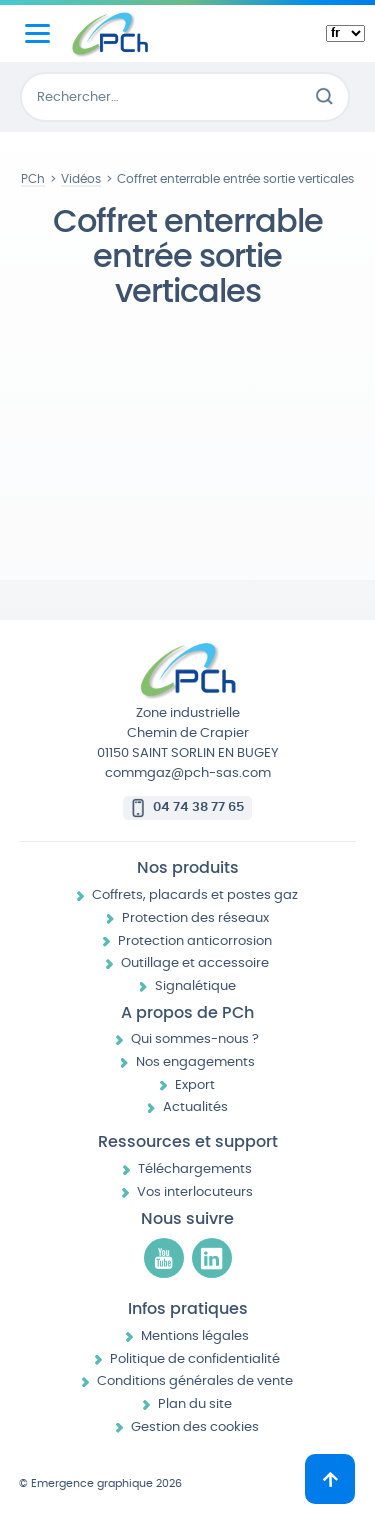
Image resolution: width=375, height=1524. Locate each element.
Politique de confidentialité (195, 1359)
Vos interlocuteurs (195, 1192)
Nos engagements (195, 1062)
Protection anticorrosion (195, 941)
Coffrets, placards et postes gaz (195, 895)
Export (195, 1085)
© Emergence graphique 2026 (100, 1483)
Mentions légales (195, 1336)
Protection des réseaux (195, 918)
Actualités (195, 1107)
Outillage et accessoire (195, 963)
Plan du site (195, 1404)
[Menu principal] (37, 33)
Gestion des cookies (195, 1427)
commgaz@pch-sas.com (188, 773)
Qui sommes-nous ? (195, 1039)
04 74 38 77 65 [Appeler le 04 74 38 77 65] (198, 807)
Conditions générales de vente (195, 1381)
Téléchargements (195, 1169)
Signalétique (195, 986)
